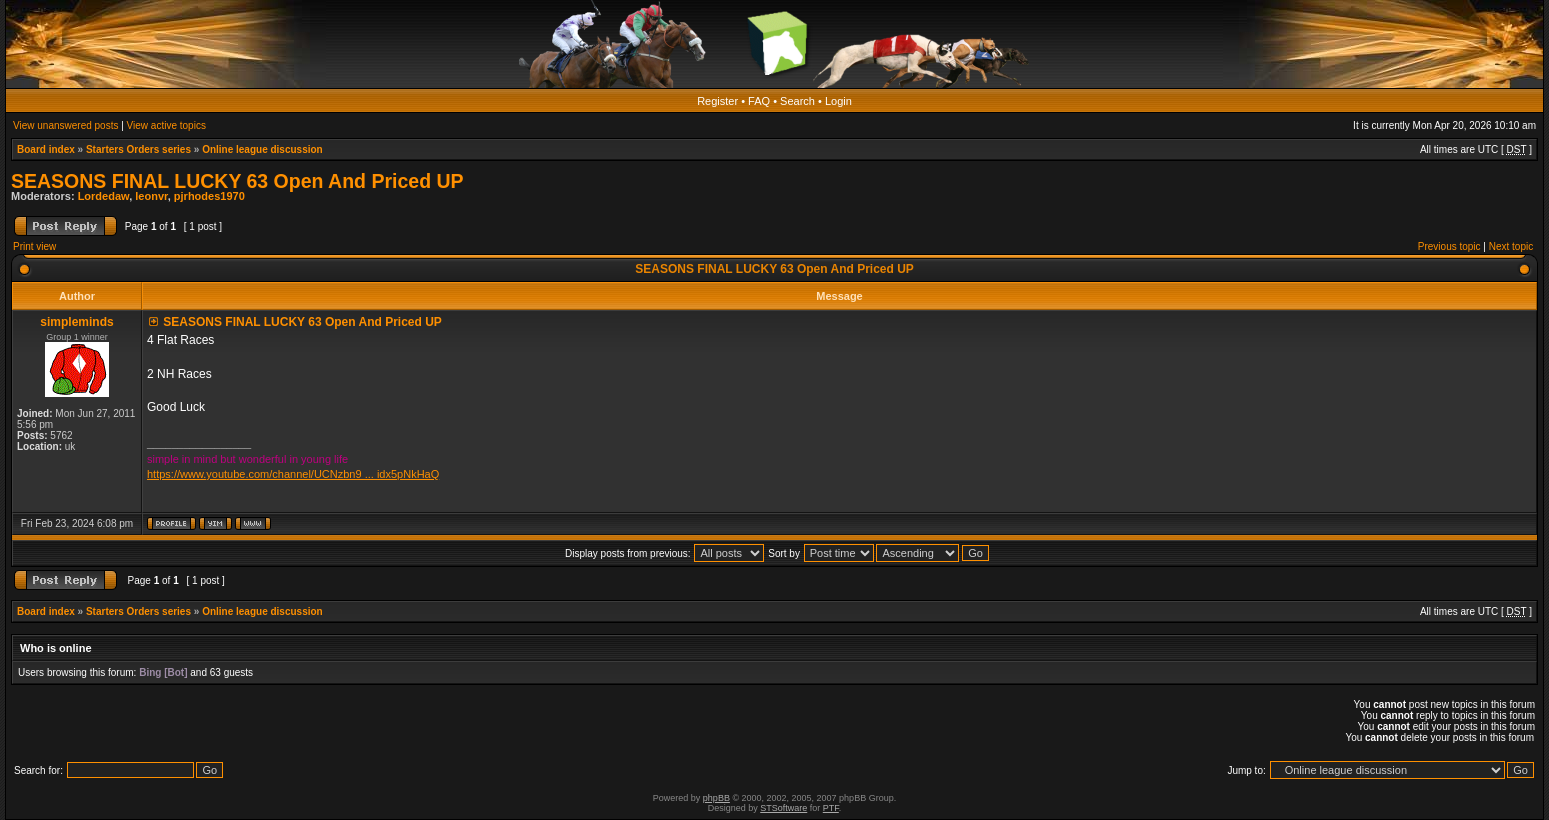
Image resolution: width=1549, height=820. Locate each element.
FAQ (759, 101)
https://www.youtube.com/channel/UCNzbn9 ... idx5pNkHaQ (293, 474)
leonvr (151, 196)
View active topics (166, 125)
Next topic (1511, 246)
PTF (831, 808)
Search (797, 101)
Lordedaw (104, 196)
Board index (46, 149)
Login (838, 101)
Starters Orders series (138, 149)
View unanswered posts (65, 125)
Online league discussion (262, 149)
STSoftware (783, 808)
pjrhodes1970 (209, 196)
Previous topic (1449, 246)
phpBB (716, 798)
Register (717, 101)
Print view (34, 246)
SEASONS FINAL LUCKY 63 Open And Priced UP (237, 181)
